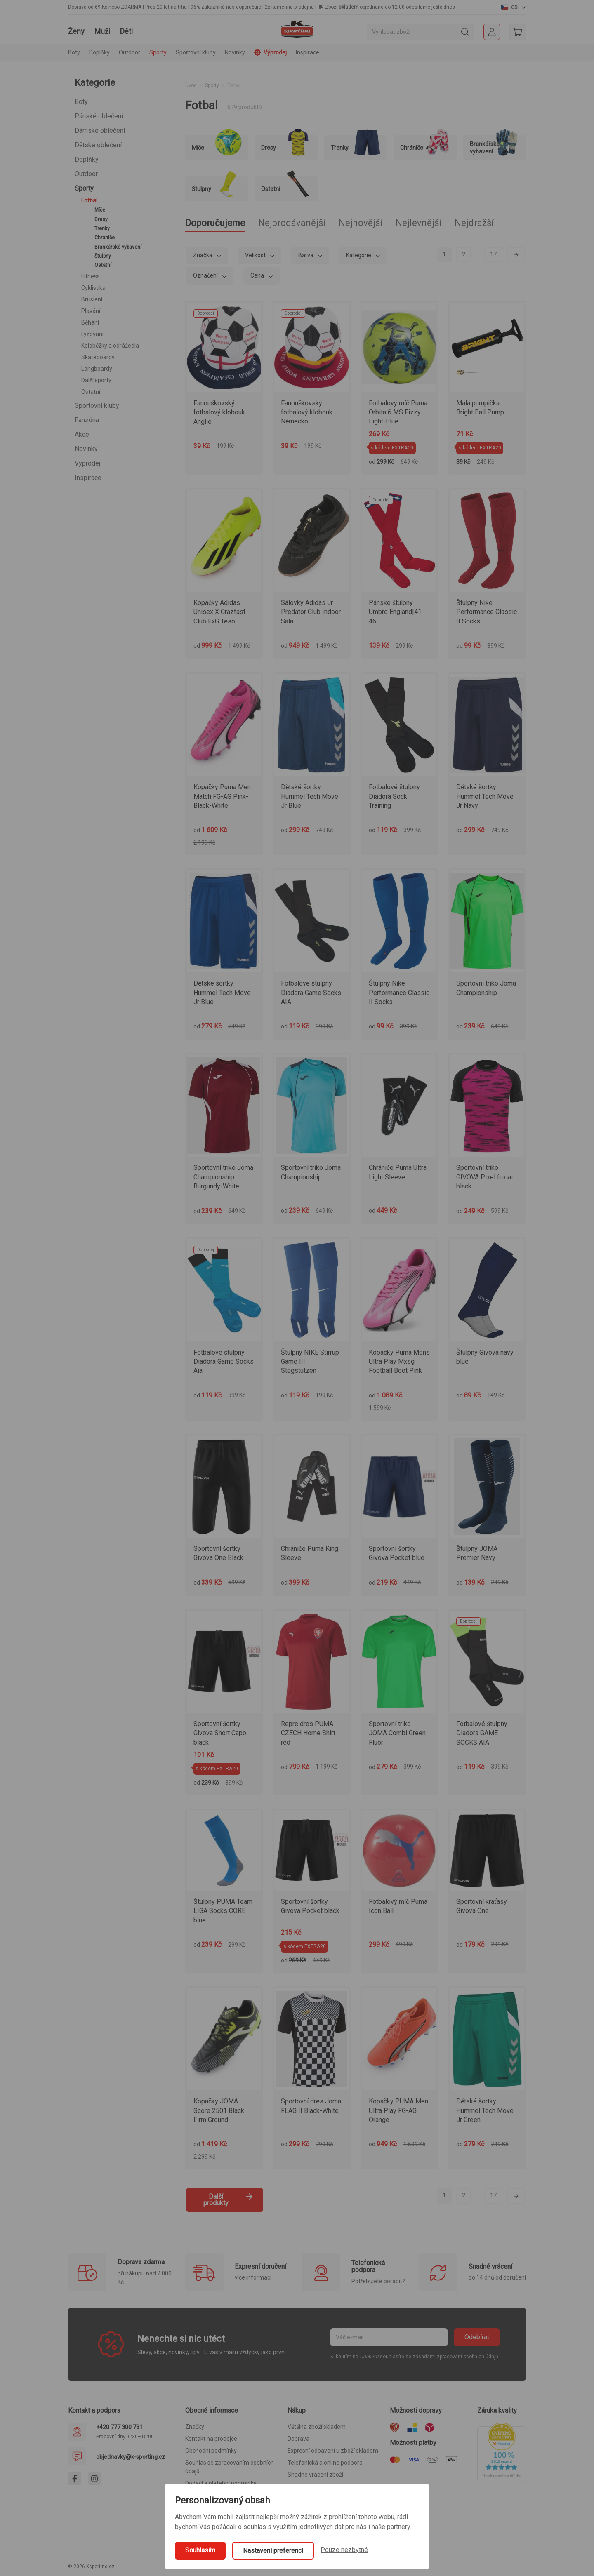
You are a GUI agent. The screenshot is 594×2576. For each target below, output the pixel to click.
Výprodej (87, 463)
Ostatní (102, 265)
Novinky (235, 52)
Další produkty (228, 2200)
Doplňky (87, 159)
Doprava (298, 2438)
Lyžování (92, 334)
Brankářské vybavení (117, 247)
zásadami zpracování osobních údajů (455, 2357)
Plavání (90, 311)
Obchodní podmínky (211, 2450)
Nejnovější (360, 223)
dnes (449, 7)
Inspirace (307, 52)
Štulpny (102, 256)
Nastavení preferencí (273, 2551)
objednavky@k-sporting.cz (130, 2457)
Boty (81, 102)
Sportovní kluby (97, 405)
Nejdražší (474, 223)
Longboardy (96, 368)
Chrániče (104, 237)
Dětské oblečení (98, 145)
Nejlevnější (418, 223)
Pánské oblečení (99, 116)
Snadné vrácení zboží (315, 2474)
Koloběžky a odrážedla (110, 345)
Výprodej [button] (270, 52)
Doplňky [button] (99, 52)
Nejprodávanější (291, 223)
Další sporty (96, 380)
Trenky (102, 228)
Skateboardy (98, 357)
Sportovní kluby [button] (196, 52)
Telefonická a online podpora (325, 2462)
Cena (257, 275)
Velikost (256, 255)
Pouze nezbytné (344, 2550)
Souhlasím (200, 2550)
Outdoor (86, 174)
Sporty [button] (158, 52)
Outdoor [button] (129, 52)
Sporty (84, 188)
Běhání (90, 322)
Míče (99, 210)
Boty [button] (74, 52)
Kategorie (359, 255)
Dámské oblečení (100, 130)
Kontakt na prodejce (211, 2438)
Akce (82, 434)
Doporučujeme (215, 223)
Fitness (90, 276)
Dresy (101, 219)
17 (493, 254)
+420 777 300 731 (119, 2427)
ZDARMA (131, 7)
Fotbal (89, 200)
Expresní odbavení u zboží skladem (333, 2450)
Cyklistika (93, 288)
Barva (306, 255)
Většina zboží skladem (317, 2426)
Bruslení (91, 299)
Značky (194, 2426)
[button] (513, 7)
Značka (203, 255)
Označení (206, 275)
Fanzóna (87, 420)
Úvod (191, 85)
